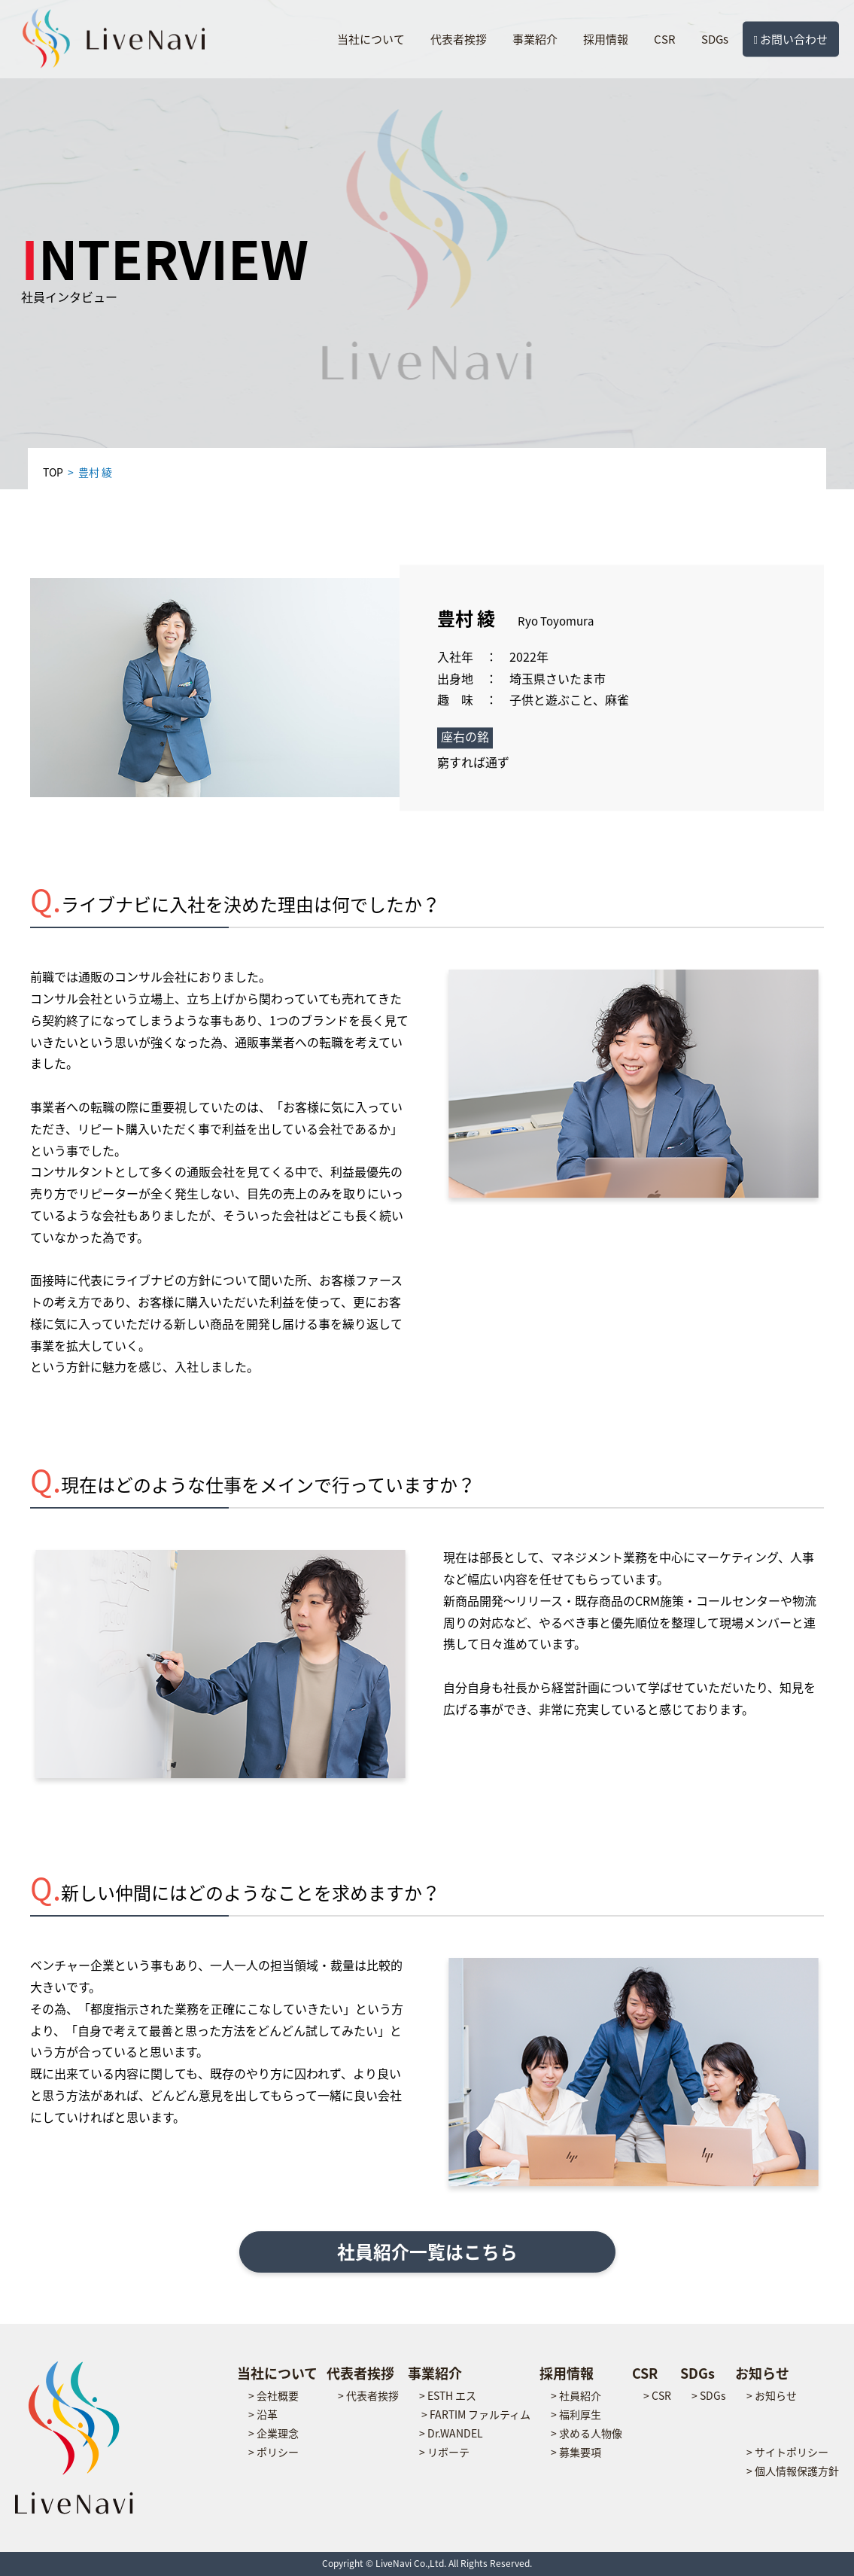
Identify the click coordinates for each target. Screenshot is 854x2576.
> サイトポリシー (787, 2451)
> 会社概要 (273, 2395)
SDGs (714, 39)
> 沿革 (263, 2414)
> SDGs (708, 2395)
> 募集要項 (576, 2451)
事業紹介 (535, 39)
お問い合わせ (791, 39)
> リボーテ (444, 2451)
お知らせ (762, 2373)
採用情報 (605, 39)
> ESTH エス (447, 2395)
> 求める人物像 (586, 2433)
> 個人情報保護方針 (792, 2470)
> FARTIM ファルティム (475, 2414)
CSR (665, 39)
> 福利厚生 (576, 2414)
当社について (371, 39)
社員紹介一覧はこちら (427, 2251)
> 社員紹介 (576, 2395)
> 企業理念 (273, 2433)
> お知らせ (771, 2395)
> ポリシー (273, 2451)
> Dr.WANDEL (451, 2433)
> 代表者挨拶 (368, 2395)
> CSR (657, 2395)
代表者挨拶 (458, 39)
